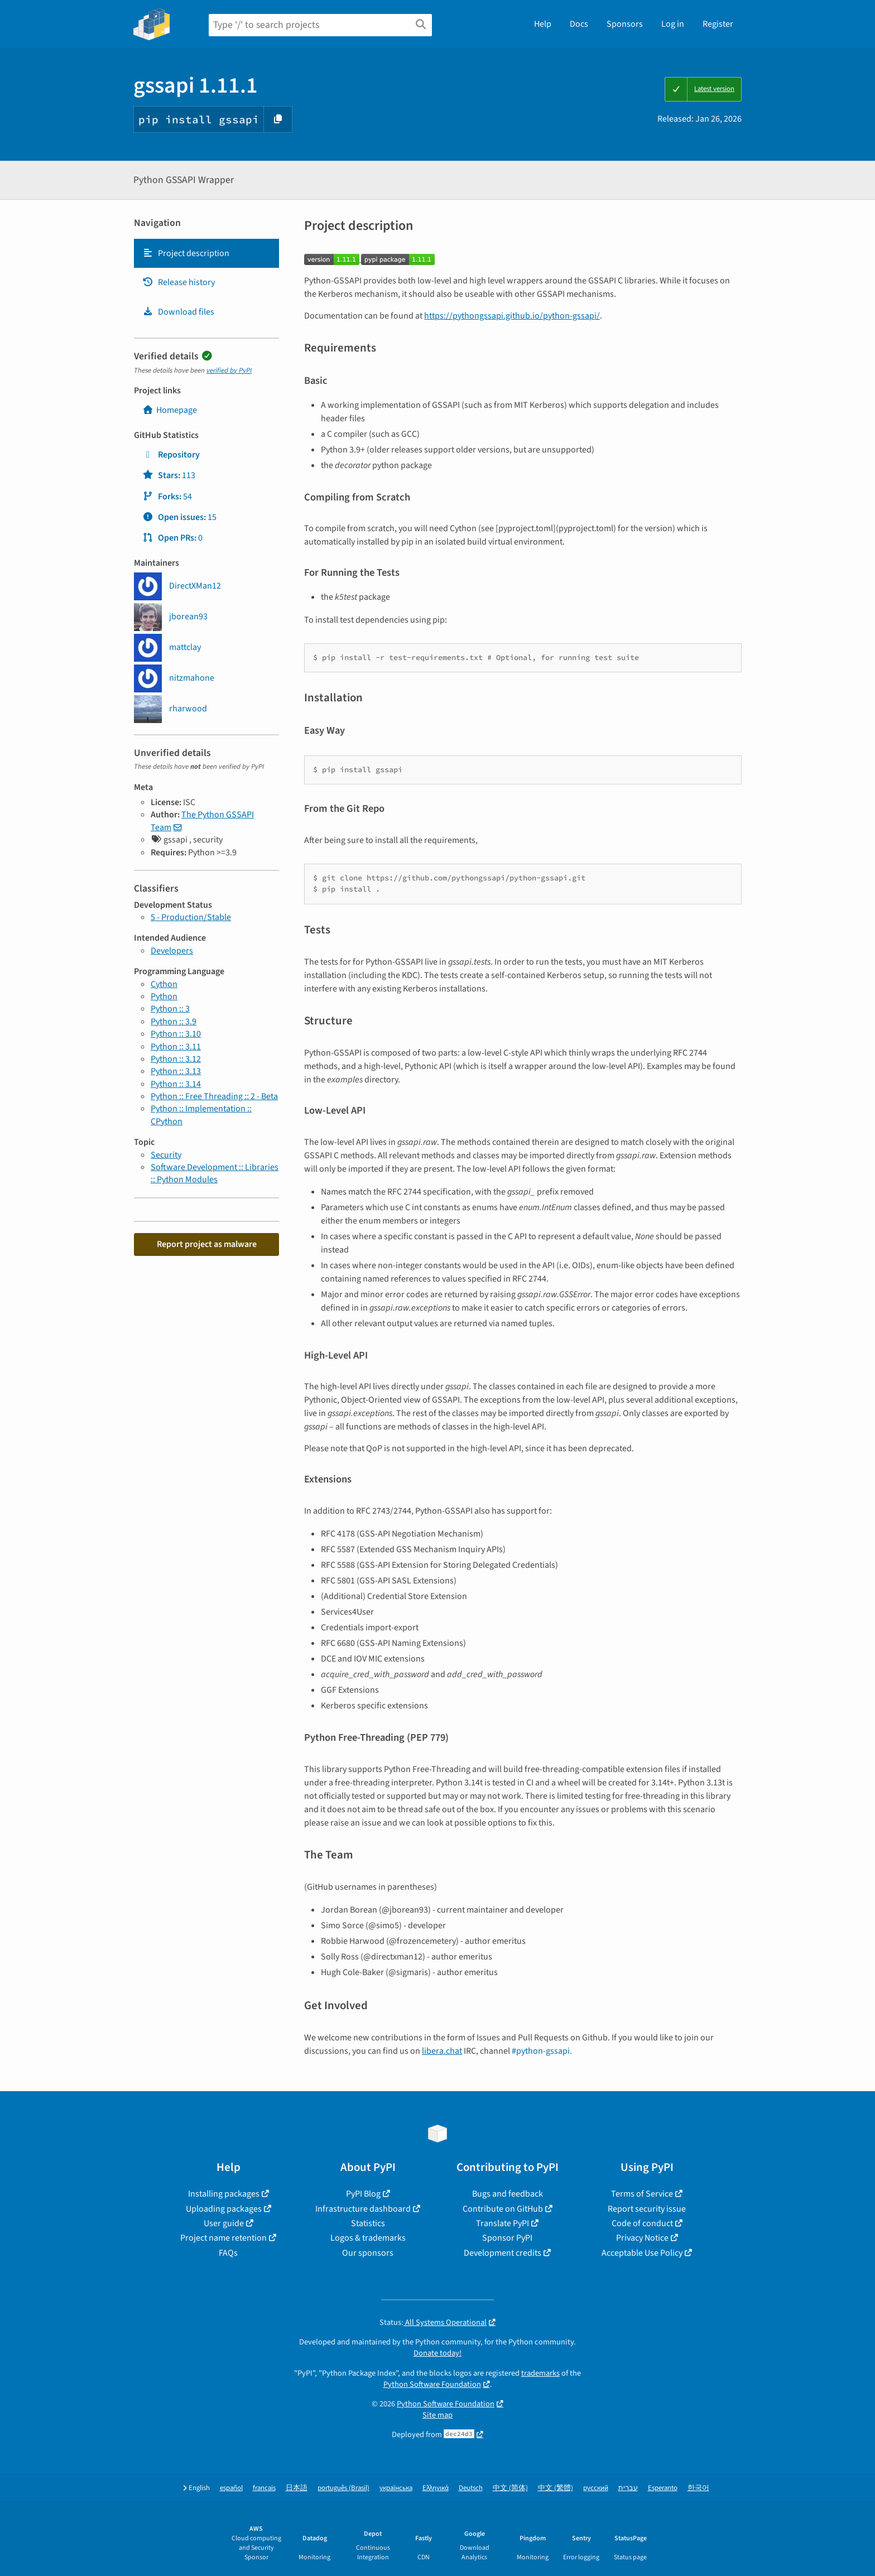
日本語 (296, 2488)
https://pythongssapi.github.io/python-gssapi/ (512, 316)
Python (164, 996)
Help (542, 24)
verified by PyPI (229, 370)
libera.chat (442, 2051)
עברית (628, 2488)
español (231, 2488)
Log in (672, 24)
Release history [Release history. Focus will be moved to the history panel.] (178, 282)
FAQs (228, 2253)
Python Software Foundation (432, 2384)
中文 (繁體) (555, 2488)
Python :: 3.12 (176, 1059)
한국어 (698, 2488)
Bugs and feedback (507, 2194)
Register (718, 24)
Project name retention (223, 2238)
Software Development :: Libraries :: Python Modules (214, 1173)
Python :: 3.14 (176, 1084)
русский (595, 2488)
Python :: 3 (170, 1009)
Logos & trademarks (368, 2238)
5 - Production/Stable (191, 917)
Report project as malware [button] (207, 1244)
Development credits (502, 2253)
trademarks (540, 2373)
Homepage (169, 410)
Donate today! (437, 2353)
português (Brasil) (343, 2488)
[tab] (206, 253)
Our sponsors (367, 2253)
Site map (437, 2415)
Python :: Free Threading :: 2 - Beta (214, 1096)
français (264, 2488)
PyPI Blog (363, 2194)
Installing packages (223, 2194)
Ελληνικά (435, 2488)
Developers (172, 951)
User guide (224, 2223)
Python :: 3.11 (176, 1047)
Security (166, 1155)
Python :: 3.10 (176, 1034)
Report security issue (647, 2209)
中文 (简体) (510, 2488)
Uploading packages (224, 2209)
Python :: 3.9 (173, 1021)
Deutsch (471, 2488)
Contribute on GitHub (503, 2209)
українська (395, 2488)
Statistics (368, 2223)
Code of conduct (642, 2223)
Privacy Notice (642, 2238)
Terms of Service (642, 2194)
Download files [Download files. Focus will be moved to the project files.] (178, 312)
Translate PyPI (502, 2223)
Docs (579, 24)
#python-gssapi (541, 2051)
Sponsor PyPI (507, 2238)
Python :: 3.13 (176, 1071)
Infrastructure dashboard (363, 2209)
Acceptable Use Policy (642, 2253)
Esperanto (662, 2488)
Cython (164, 984)
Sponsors (625, 24)
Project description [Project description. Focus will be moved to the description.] (185, 253)
